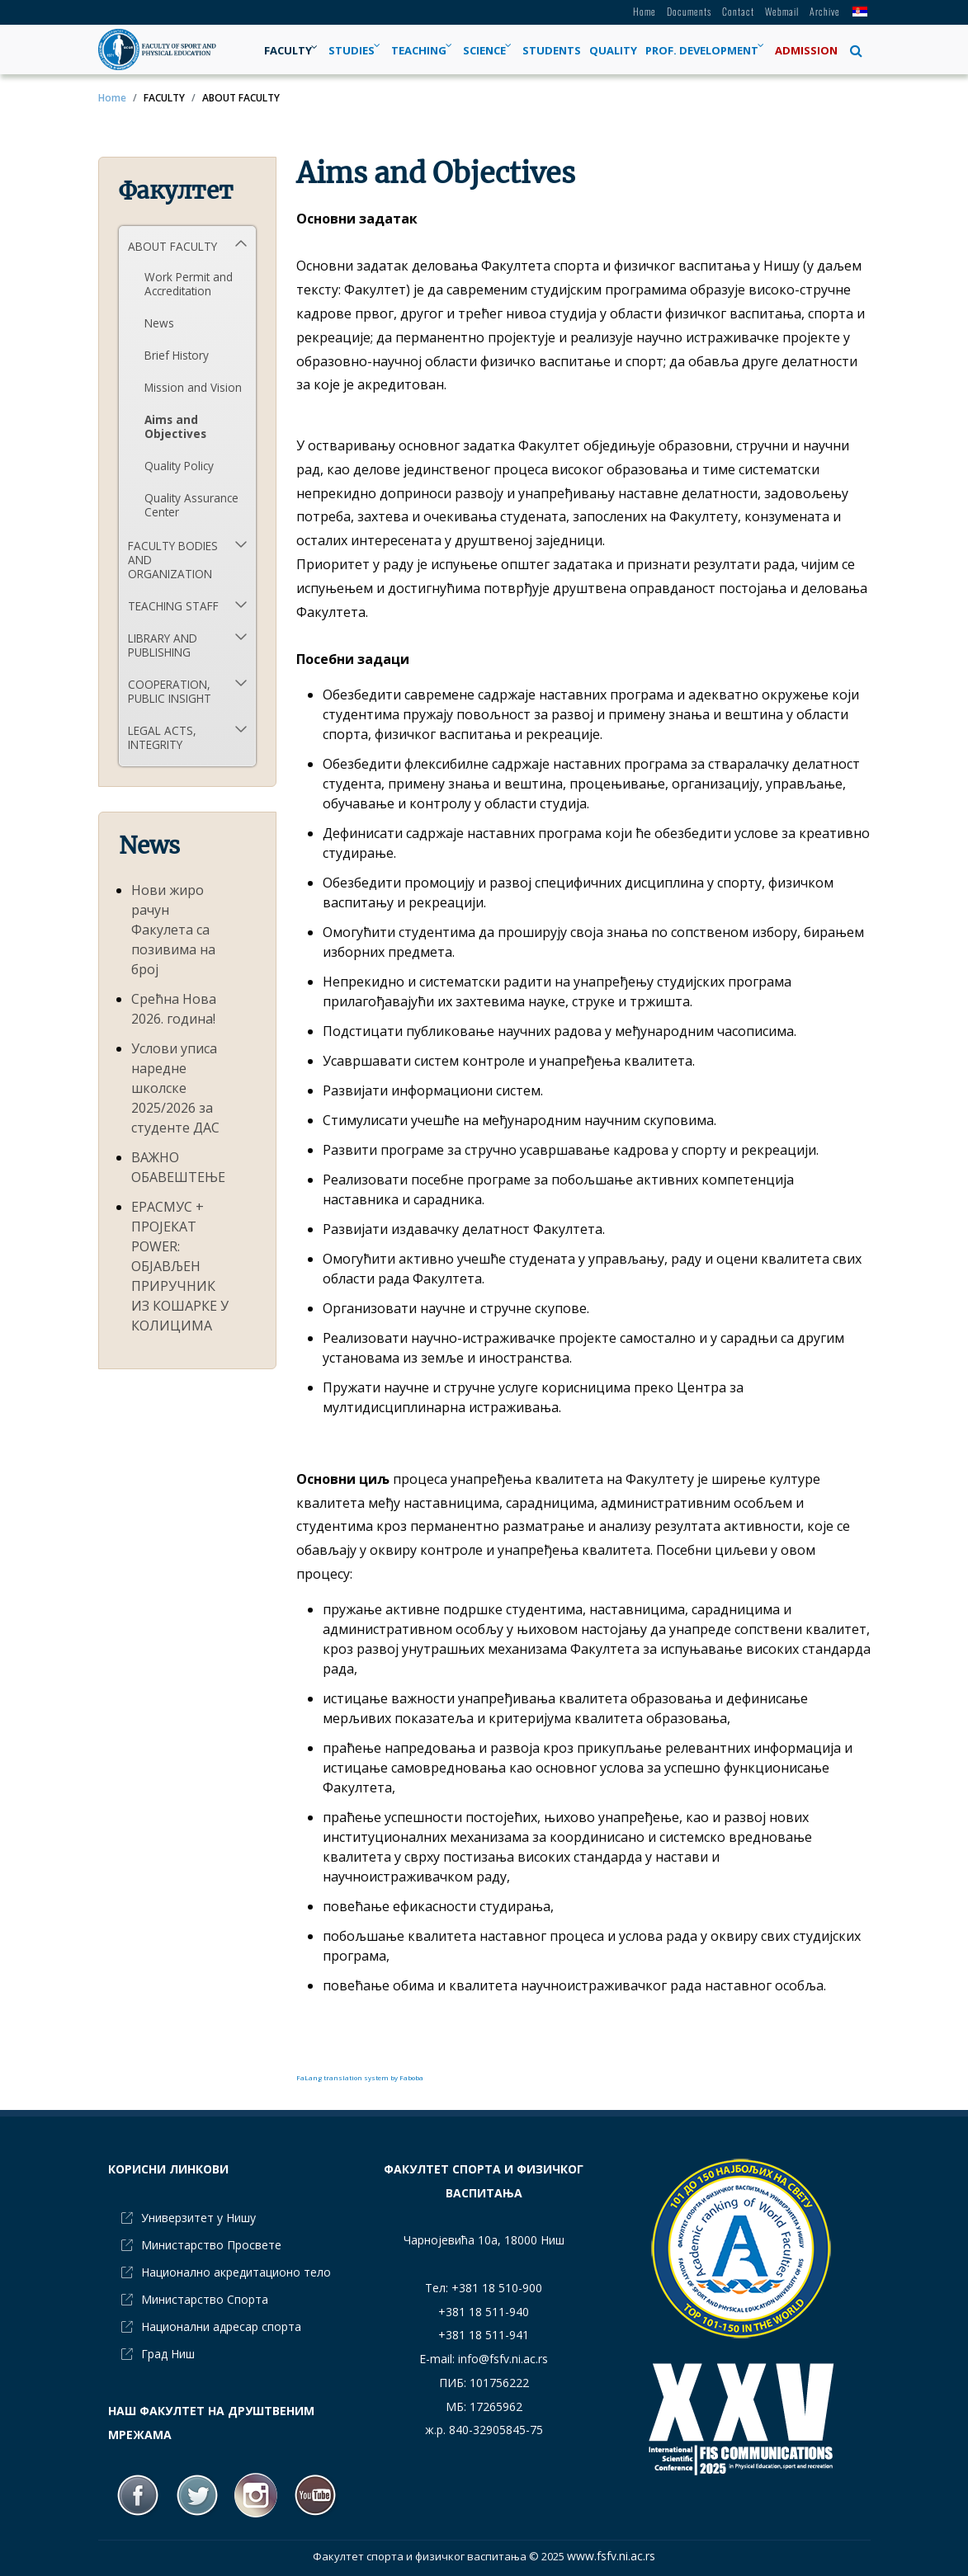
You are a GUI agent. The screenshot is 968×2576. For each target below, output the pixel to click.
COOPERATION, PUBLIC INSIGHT (169, 691)
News (159, 323)
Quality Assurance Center (191, 505)
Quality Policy (179, 465)
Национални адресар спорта (221, 2326)
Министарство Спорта (204, 2299)
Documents (689, 11)
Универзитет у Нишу (198, 2217)
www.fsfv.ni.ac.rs (611, 2556)
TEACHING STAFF (173, 606)
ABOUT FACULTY (172, 246)
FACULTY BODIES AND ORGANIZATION (173, 560)
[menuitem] (292, 50)
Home (644, 11)
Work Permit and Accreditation (188, 284)
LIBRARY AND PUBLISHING (162, 645)
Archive (825, 11)
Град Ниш (168, 2354)
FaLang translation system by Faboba (359, 2077)
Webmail (782, 11)
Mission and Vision (193, 387)
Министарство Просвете (211, 2245)
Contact (738, 11)
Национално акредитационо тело (236, 2272)
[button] (856, 50)
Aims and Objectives (175, 426)
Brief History (176, 355)
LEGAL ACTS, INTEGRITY (162, 737)
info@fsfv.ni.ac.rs (503, 2358)
